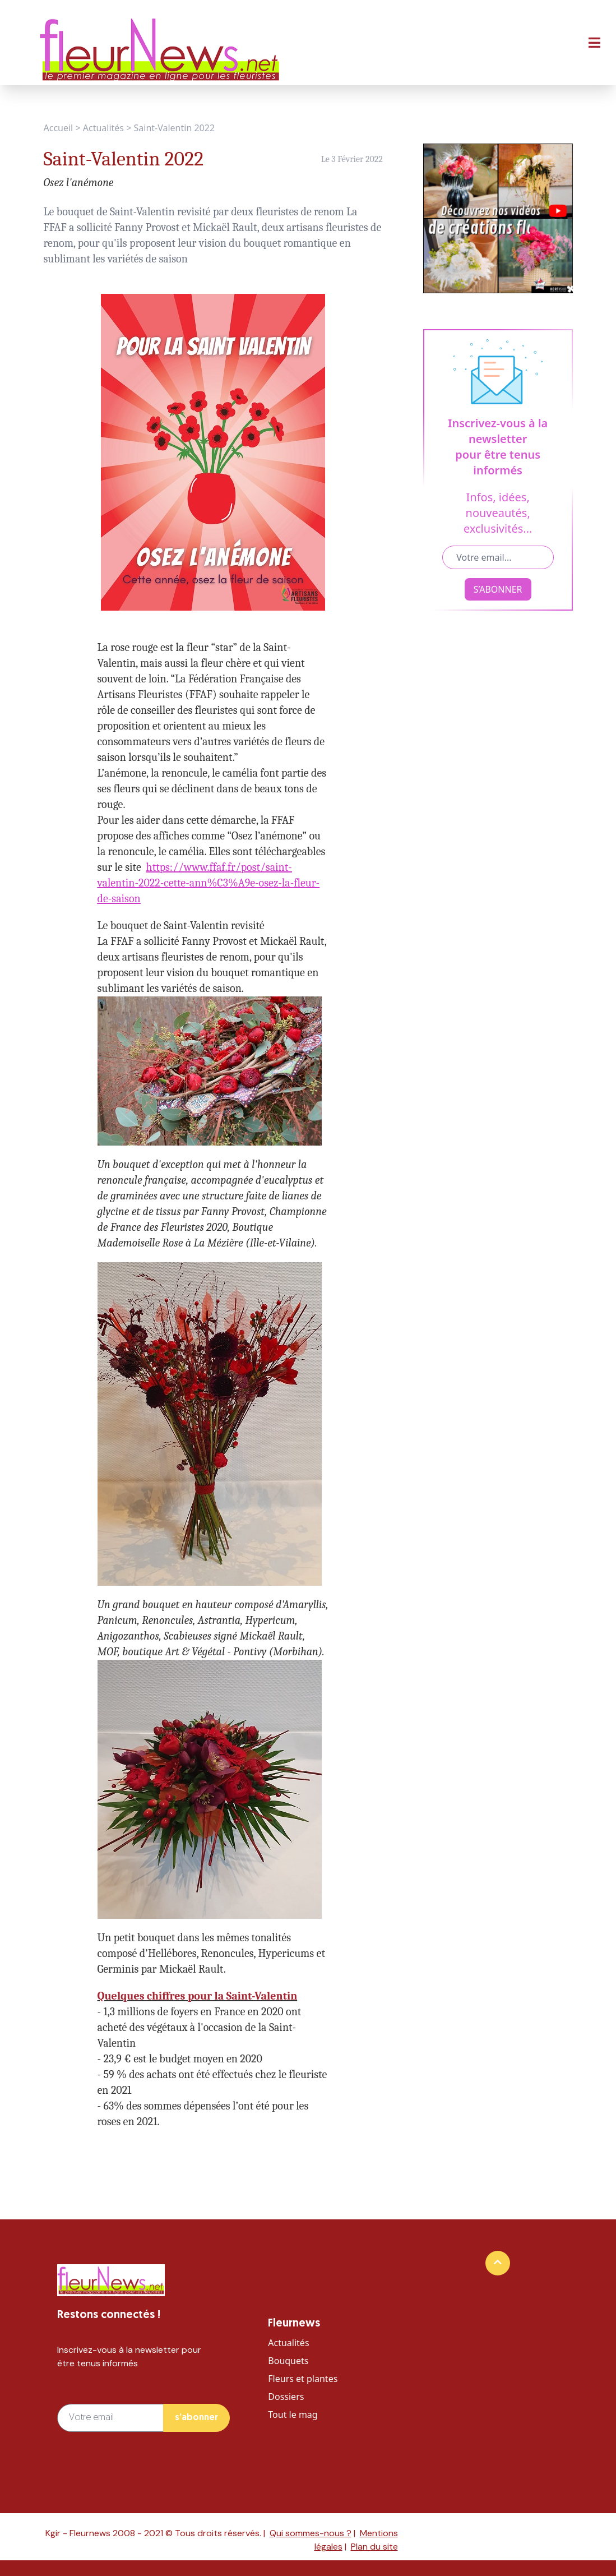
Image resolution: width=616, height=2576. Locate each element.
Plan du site (374, 2546)
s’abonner (196, 2417)
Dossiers (286, 2396)
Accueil (58, 128)
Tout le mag (292, 2414)
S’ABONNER (498, 589)
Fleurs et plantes (302, 2378)
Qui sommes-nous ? (310, 2533)
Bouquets (288, 2361)
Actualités (103, 128)
